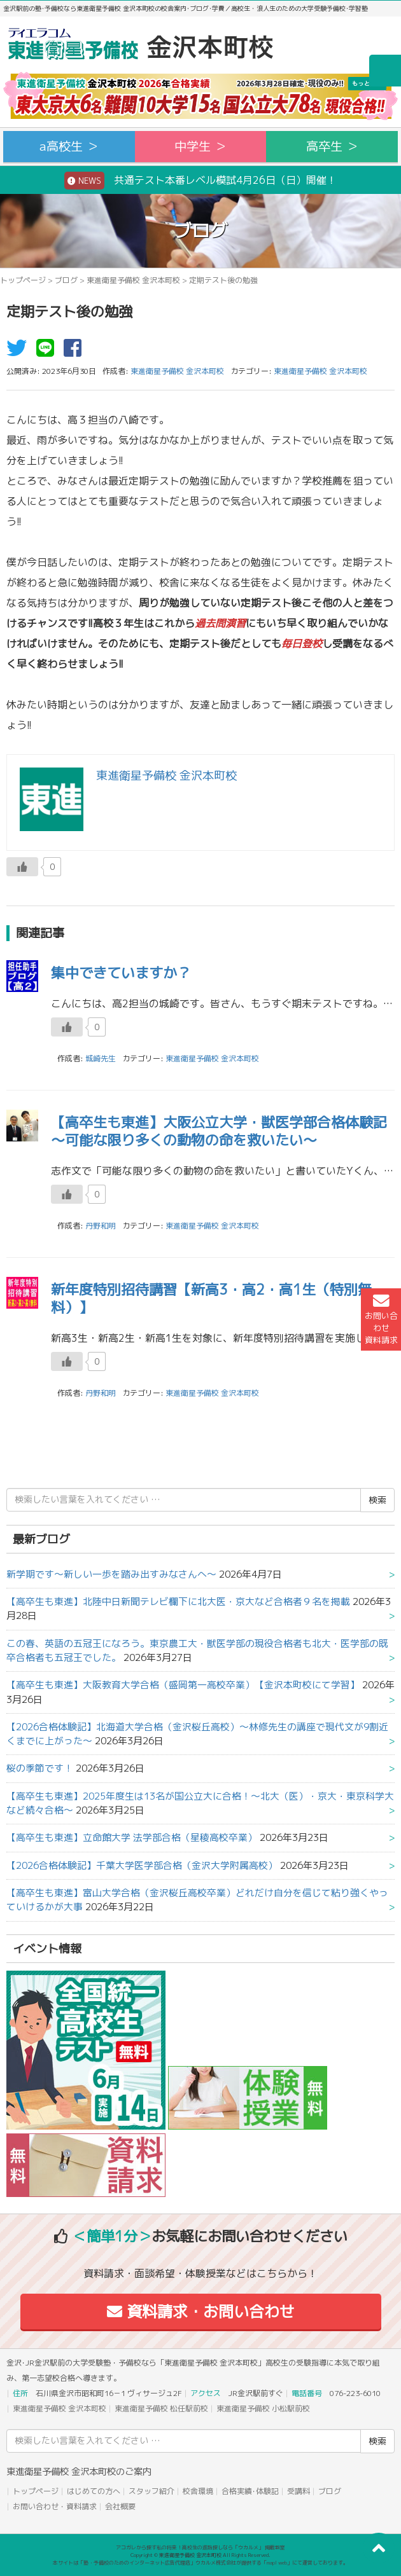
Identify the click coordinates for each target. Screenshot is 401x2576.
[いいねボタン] (22, 866)
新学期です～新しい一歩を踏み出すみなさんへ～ (111, 1574)
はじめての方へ (93, 2491)
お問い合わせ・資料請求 (55, 2506)
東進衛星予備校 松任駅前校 (161, 2408)
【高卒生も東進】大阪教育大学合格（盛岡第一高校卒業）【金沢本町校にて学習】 (183, 1684)
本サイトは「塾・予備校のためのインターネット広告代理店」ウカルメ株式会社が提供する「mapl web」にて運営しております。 (200, 2562)
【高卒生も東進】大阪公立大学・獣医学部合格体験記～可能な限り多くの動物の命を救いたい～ (219, 1131)
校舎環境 (198, 2491)
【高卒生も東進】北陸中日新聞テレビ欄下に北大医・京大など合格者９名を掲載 (178, 1601)
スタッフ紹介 (151, 2491)
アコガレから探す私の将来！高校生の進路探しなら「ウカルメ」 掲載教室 (200, 2547)
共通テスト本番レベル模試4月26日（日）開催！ (200, 180)
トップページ (23, 280)
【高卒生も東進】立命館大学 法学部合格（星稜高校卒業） (131, 1837)
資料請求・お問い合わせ (201, 2311)
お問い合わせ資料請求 (381, 1319)
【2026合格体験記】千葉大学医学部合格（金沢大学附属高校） (142, 1865)
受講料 (298, 2491)
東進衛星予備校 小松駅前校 (263, 2408)
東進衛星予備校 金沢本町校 (133, 280)
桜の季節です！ (39, 1768)
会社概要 (120, 2506)
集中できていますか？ (121, 972)
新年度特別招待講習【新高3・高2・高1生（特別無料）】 (211, 1298)
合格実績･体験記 (250, 2491)
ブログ (66, 280)
